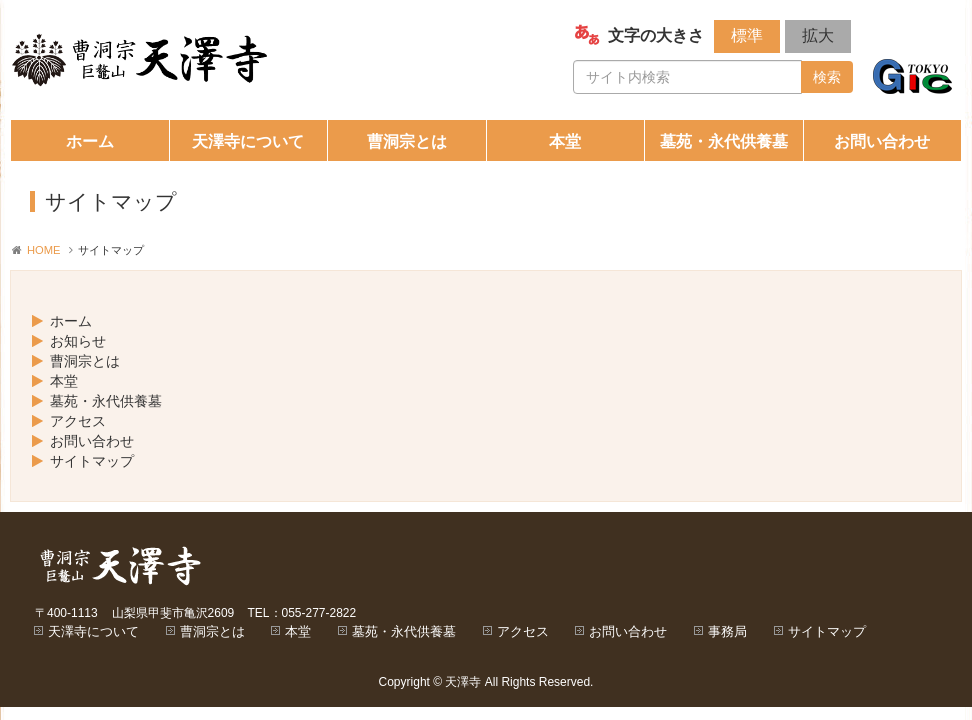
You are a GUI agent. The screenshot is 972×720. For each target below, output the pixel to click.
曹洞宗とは (407, 141)
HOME (44, 250)
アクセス (78, 421)
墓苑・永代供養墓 (724, 141)
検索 (827, 77)
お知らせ (78, 341)
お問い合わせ (882, 141)
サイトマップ (92, 461)
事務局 (727, 631)
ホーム (90, 141)
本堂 (565, 141)
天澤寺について (248, 141)
